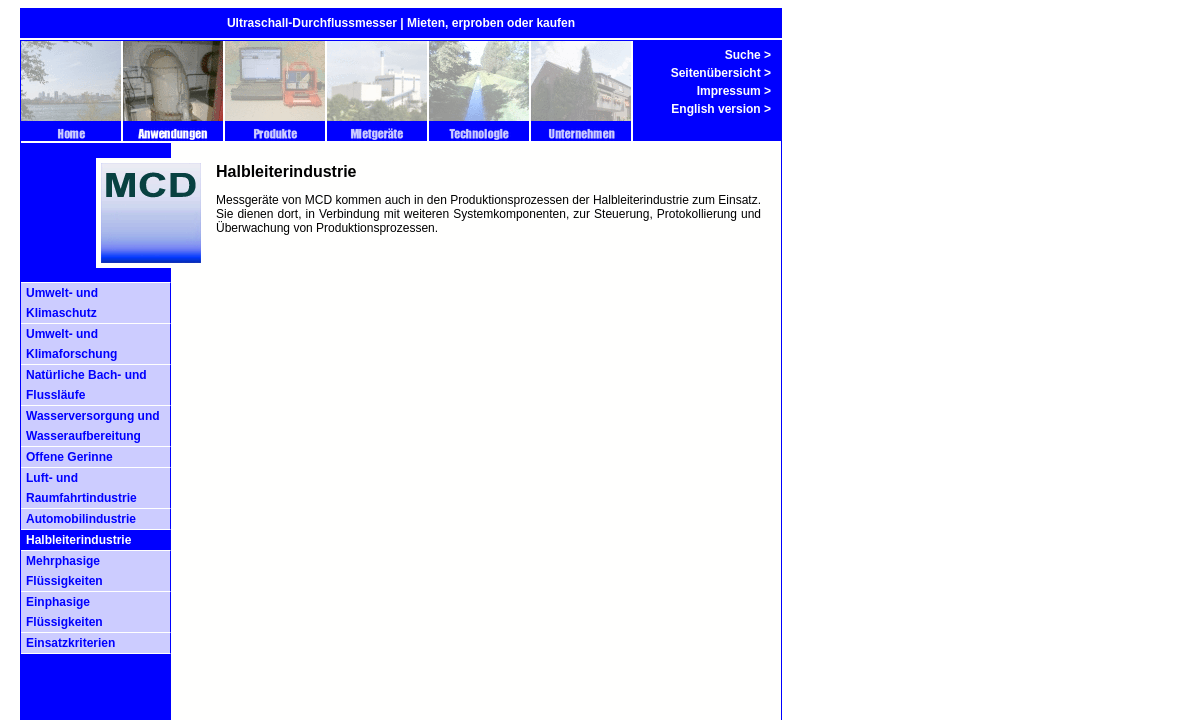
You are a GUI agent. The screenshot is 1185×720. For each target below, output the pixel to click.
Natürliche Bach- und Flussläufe (86, 385)
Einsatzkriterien (70, 643)
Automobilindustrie (81, 519)
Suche (743, 55)
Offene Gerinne (69, 457)
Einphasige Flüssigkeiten (64, 612)
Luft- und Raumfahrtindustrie (81, 488)
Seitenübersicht (716, 73)
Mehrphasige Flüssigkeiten (64, 571)
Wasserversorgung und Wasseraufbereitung (93, 426)
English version (715, 109)
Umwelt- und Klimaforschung (71, 344)
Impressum (729, 91)
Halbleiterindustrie (78, 540)
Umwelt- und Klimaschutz (62, 303)
